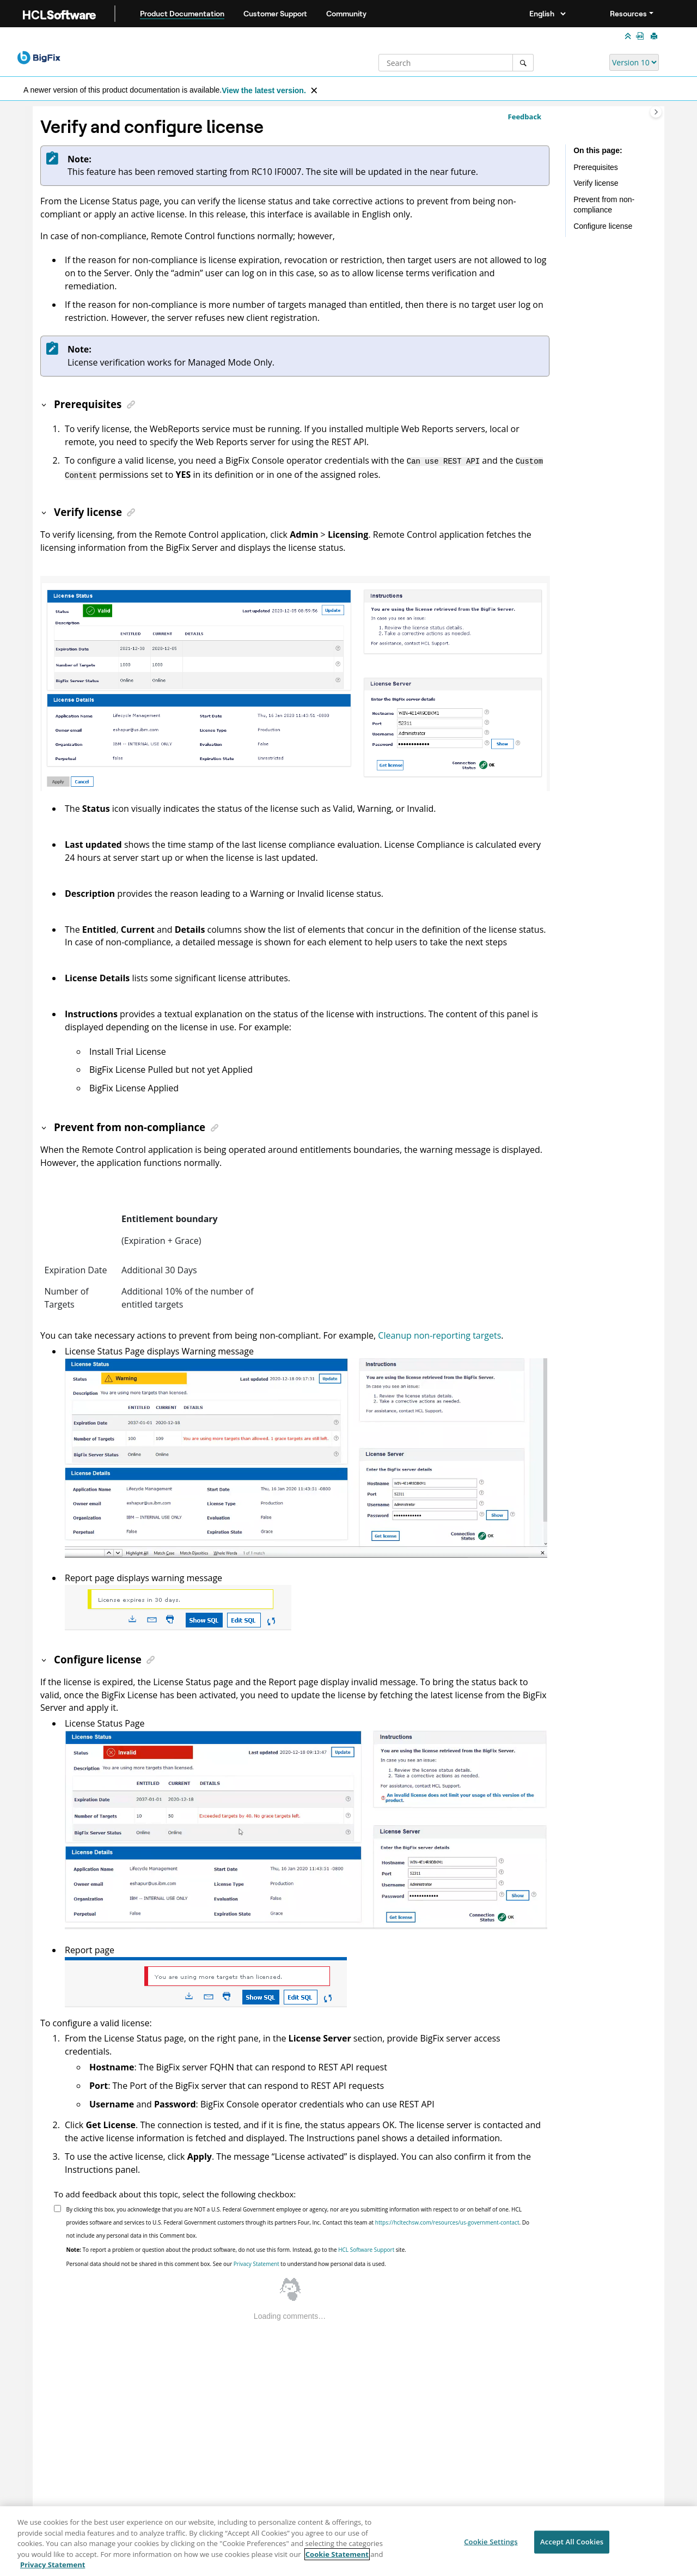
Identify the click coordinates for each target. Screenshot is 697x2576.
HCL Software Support (366, 2247)
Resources (628, 14)
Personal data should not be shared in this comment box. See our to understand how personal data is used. (226, 2261)
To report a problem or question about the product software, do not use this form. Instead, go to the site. (236, 2247)
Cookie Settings (490, 2543)
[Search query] (456, 62)
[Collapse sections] (629, 36)
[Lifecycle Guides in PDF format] (642, 36)
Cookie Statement (337, 2555)
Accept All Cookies (571, 2543)
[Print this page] (655, 36)
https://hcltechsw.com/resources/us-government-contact (447, 2220)
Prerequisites (595, 167)
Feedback (525, 116)
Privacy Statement (256, 2261)
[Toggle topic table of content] (656, 112)
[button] (44, 404)
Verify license (595, 183)
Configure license (602, 226)
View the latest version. (264, 90)
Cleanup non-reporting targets (439, 1333)
